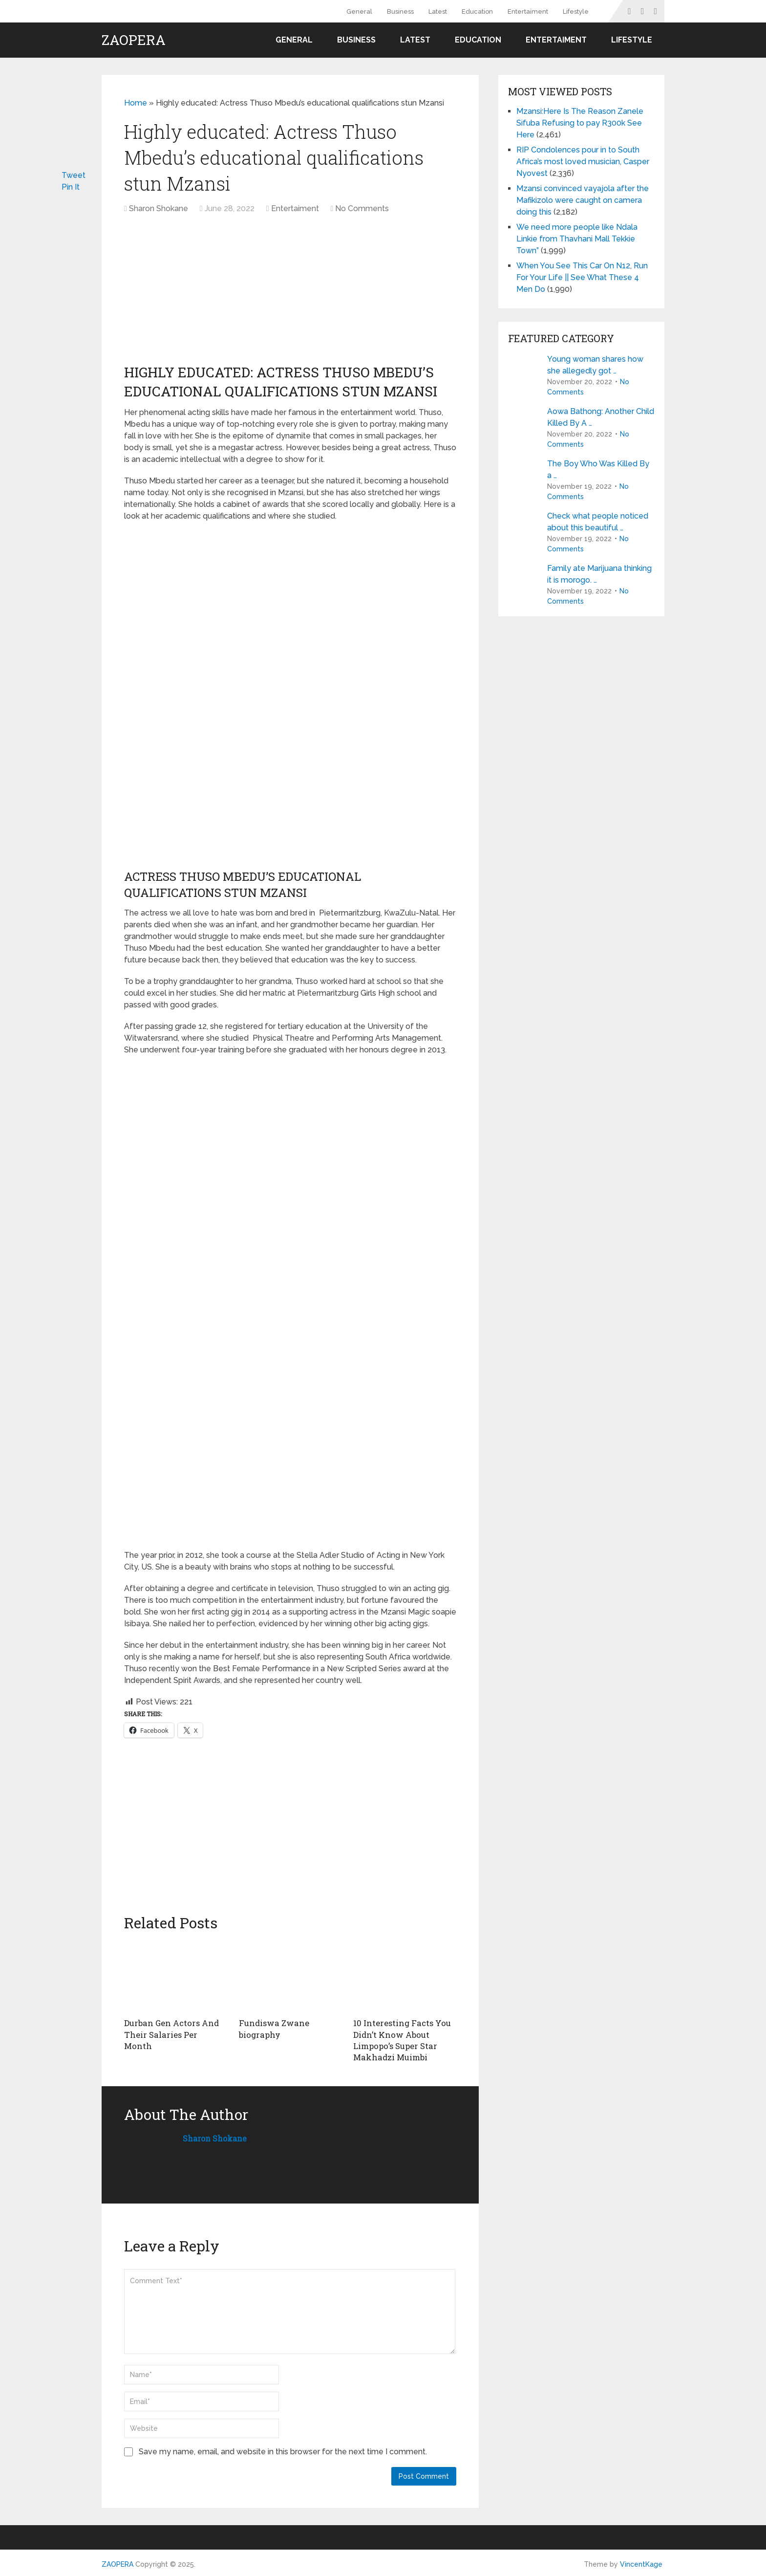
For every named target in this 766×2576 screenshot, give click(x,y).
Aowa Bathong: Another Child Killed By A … (600, 417)
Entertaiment (528, 11)
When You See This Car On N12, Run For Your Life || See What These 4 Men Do (582, 277)
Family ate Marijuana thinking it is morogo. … (599, 574)
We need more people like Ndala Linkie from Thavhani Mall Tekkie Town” (577, 238)
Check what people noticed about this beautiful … (597, 521)
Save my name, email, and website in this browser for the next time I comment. (283, 2449)
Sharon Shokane (158, 208)
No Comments (362, 208)
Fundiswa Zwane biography (272, 2027)
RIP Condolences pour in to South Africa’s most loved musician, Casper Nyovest (582, 161)
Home (135, 103)
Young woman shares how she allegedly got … (595, 364)
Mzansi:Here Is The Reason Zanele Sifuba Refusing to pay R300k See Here (579, 123)
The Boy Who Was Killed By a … (598, 469)
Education (477, 11)
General (359, 11)
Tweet (73, 175)
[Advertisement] (209, 292)
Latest (437, 11)
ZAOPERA (134, 40)
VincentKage (641, 2562)
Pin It (71, 187)
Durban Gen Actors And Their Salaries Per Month (173, 2027)
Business (400, 11)
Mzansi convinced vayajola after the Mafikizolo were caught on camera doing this (582, 200)
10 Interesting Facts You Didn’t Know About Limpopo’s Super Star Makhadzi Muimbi (400, 2038)
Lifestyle (576, 11)
